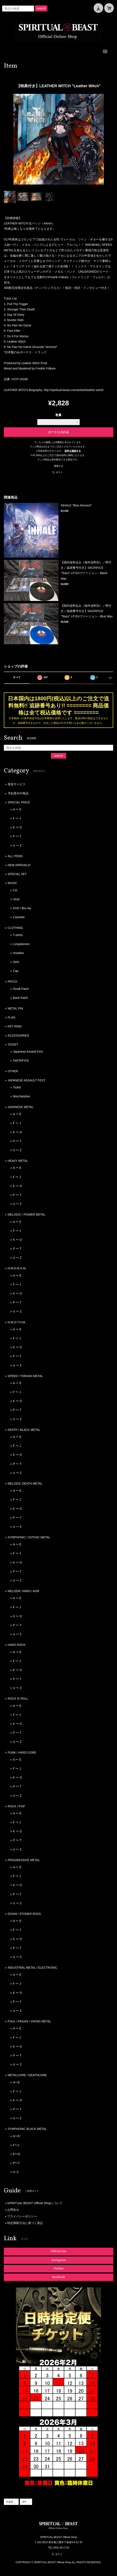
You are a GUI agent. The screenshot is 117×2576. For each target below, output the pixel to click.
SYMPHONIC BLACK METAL (27, 2129)
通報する (58, 466)
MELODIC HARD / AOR (23, 1591)
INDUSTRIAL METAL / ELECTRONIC (32, 1967)
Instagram (58, 2260)
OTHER (13, 1071)
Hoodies (18, 953)
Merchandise (21, 1096)
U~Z (16, 2172)
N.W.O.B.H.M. (17, 1268)
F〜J (16, 2145)
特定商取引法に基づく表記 (25, 2223)
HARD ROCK (17, 1645)
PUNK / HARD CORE (22, 1752)
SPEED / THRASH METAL (25, 1376)
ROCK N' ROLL (18, 1698)
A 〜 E (17, 809)
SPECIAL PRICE (19, 802)
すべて (17, 677)
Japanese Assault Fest (28, 1051)
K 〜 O (17, 827)
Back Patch (20, 997)
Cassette (19, 917)
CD (15, 890)
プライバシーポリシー (22, 2216)
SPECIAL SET (17, 874)
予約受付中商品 (18, 793)
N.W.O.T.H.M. (17, 1322)
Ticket (17, 1087)
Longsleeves (21, 944)
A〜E (16, 2082)
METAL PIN (15, 1008)
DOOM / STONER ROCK (24, 1914)
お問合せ (13, 2209)
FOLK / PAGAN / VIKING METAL (29, 2021)
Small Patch (21, 989)
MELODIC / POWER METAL (27, 1214)
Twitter (59, 2269)
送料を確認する (72, 450)
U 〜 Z (17, 845)
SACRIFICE (21, 1060)
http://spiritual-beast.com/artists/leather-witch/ (74, 390)
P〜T (16, 2163)
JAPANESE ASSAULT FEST (26, 1080)
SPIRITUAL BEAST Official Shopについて (35, 2203)
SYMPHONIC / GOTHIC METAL (29, 1537)
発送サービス (17, 784)
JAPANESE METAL (21, 1107)
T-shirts (18, 935)
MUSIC (12, 883)
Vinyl (16, 899)
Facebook (58, 2277)
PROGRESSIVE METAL (24, 1860)
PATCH (12, 981)
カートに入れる (58, 432)
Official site (58, 2251)
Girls (16, 962)
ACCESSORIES (18, 1035)
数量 (58, 415)
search (41, 8)
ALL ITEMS (15, 856)
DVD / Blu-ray (22, 908)
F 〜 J (17, 818)
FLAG (12, 1017)
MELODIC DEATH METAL (25, 1483)
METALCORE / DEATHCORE (27, 2075)
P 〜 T (17, 836)
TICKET (13, 1044)
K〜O (16, 2154)
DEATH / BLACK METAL (24, 1429)
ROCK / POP (16, 1806)
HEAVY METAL (18, 1160)
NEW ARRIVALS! (19, 865)
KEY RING (15, 1026)
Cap (16, 971)
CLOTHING (15, 927)
